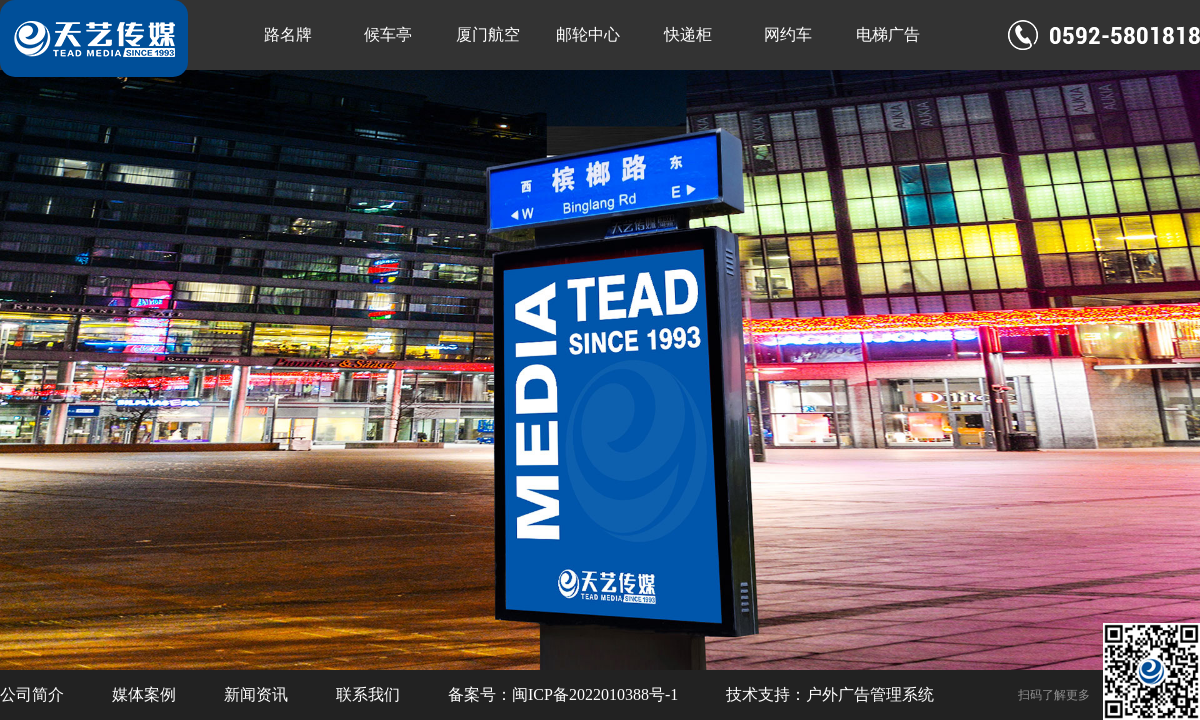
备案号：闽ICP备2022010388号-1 (563, 694)
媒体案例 (144, 694)
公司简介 (32, 694)
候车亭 (388, 34)
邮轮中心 (588, 34)
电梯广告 (888, 34)
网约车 (788, 34)
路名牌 (288, 34)
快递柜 (688, 34)
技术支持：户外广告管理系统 (830, 694)
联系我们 (368, 694)
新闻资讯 (256, 694)
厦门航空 (488, 34)
